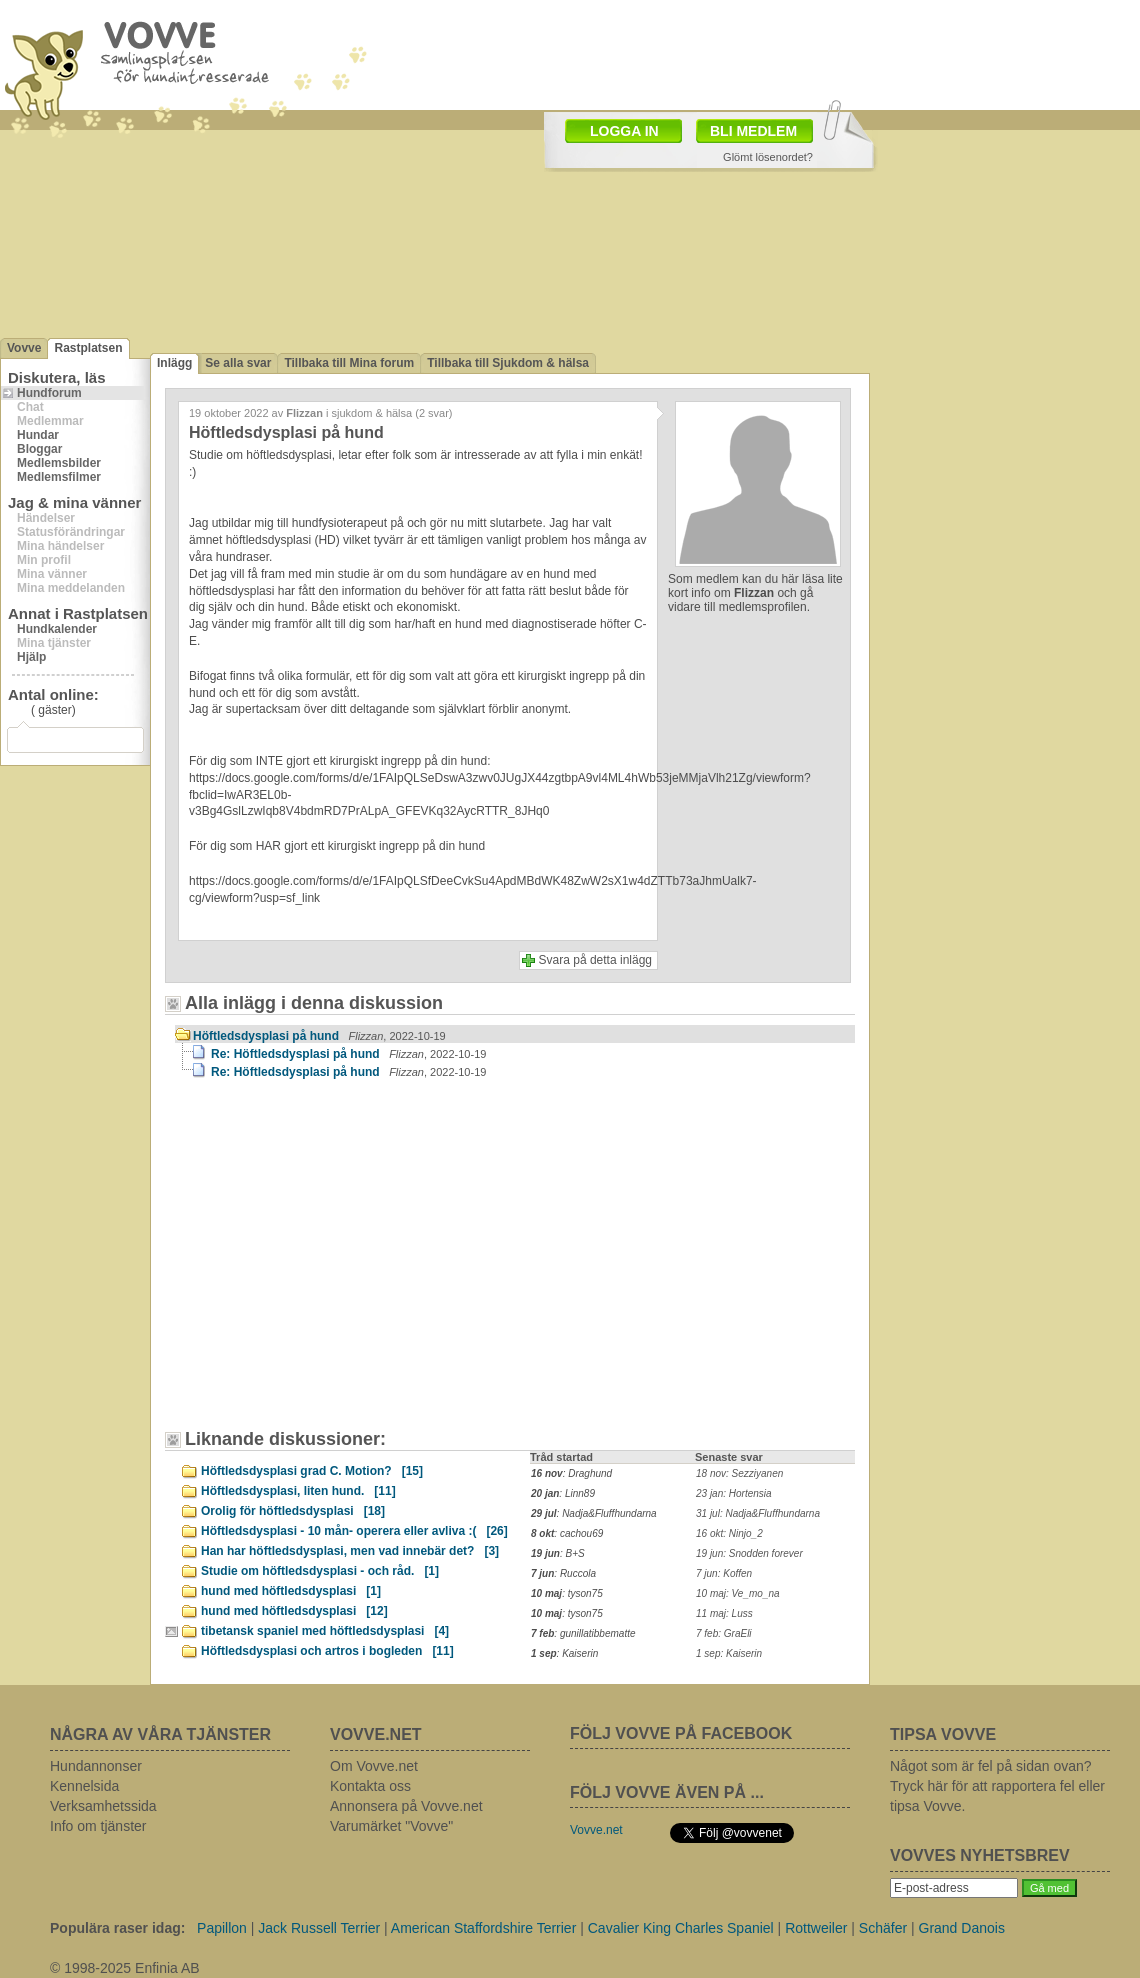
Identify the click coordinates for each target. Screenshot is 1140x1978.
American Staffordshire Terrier (483, 1928)
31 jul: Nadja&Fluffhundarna (758, 1513)
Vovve (24, 348)
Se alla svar (238, 363)
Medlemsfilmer (59, 477)
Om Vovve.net (374, 1766)
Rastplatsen (88, 348)
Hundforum (49, 393)
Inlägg (174, 363)
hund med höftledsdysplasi (291, 1591)
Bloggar (39, 449)
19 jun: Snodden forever (749, 1553)
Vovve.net (596, 1830)
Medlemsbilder (59, 463)
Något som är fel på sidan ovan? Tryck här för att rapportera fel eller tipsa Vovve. (997, 1786)
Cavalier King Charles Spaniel (681, 1928)
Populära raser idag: (117, 1928)
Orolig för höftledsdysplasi (293, 1511)
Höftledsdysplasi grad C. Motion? (312, 1471)
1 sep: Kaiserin (729, 1653)
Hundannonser (96, 1766)
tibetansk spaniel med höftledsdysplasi (325, 1631)
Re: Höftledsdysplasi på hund (348, 1054)
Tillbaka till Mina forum (349, 363)
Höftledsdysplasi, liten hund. (298, 1491)
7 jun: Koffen (724, 1573)
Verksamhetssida (103, 1806)
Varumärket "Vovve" (391, 1826)
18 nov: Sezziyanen (739, 1473)
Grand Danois (962, 1928)
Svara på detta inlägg (595, 960)
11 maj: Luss (724, 1613)
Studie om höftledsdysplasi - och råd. (320, 1571)
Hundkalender (57, 629)
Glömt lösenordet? (768, 157)
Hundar (38, 435)
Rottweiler (816, 1928)
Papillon (222, 1928)
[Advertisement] (345, 1264)
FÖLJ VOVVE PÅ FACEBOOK (681, 1733)
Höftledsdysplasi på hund (319, 1036)
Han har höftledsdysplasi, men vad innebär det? (350, 1551)
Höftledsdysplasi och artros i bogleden (327, 1651)
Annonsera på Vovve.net (406, 1806)
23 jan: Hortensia (734, 1493)
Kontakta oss (370, 1786)
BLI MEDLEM (753, 131)
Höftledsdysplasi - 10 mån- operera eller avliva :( (354, 1531)
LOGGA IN (624, 131)
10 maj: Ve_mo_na (738, 1593)
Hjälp (31, 657)
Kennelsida (84, 1786)
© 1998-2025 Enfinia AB (125, 1968)
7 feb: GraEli (724, 1633)
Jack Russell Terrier (319, 1928)
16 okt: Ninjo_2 (729, 1533)
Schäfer (883, 1928)
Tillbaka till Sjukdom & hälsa (508, 363)
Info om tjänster (98, 1826)
